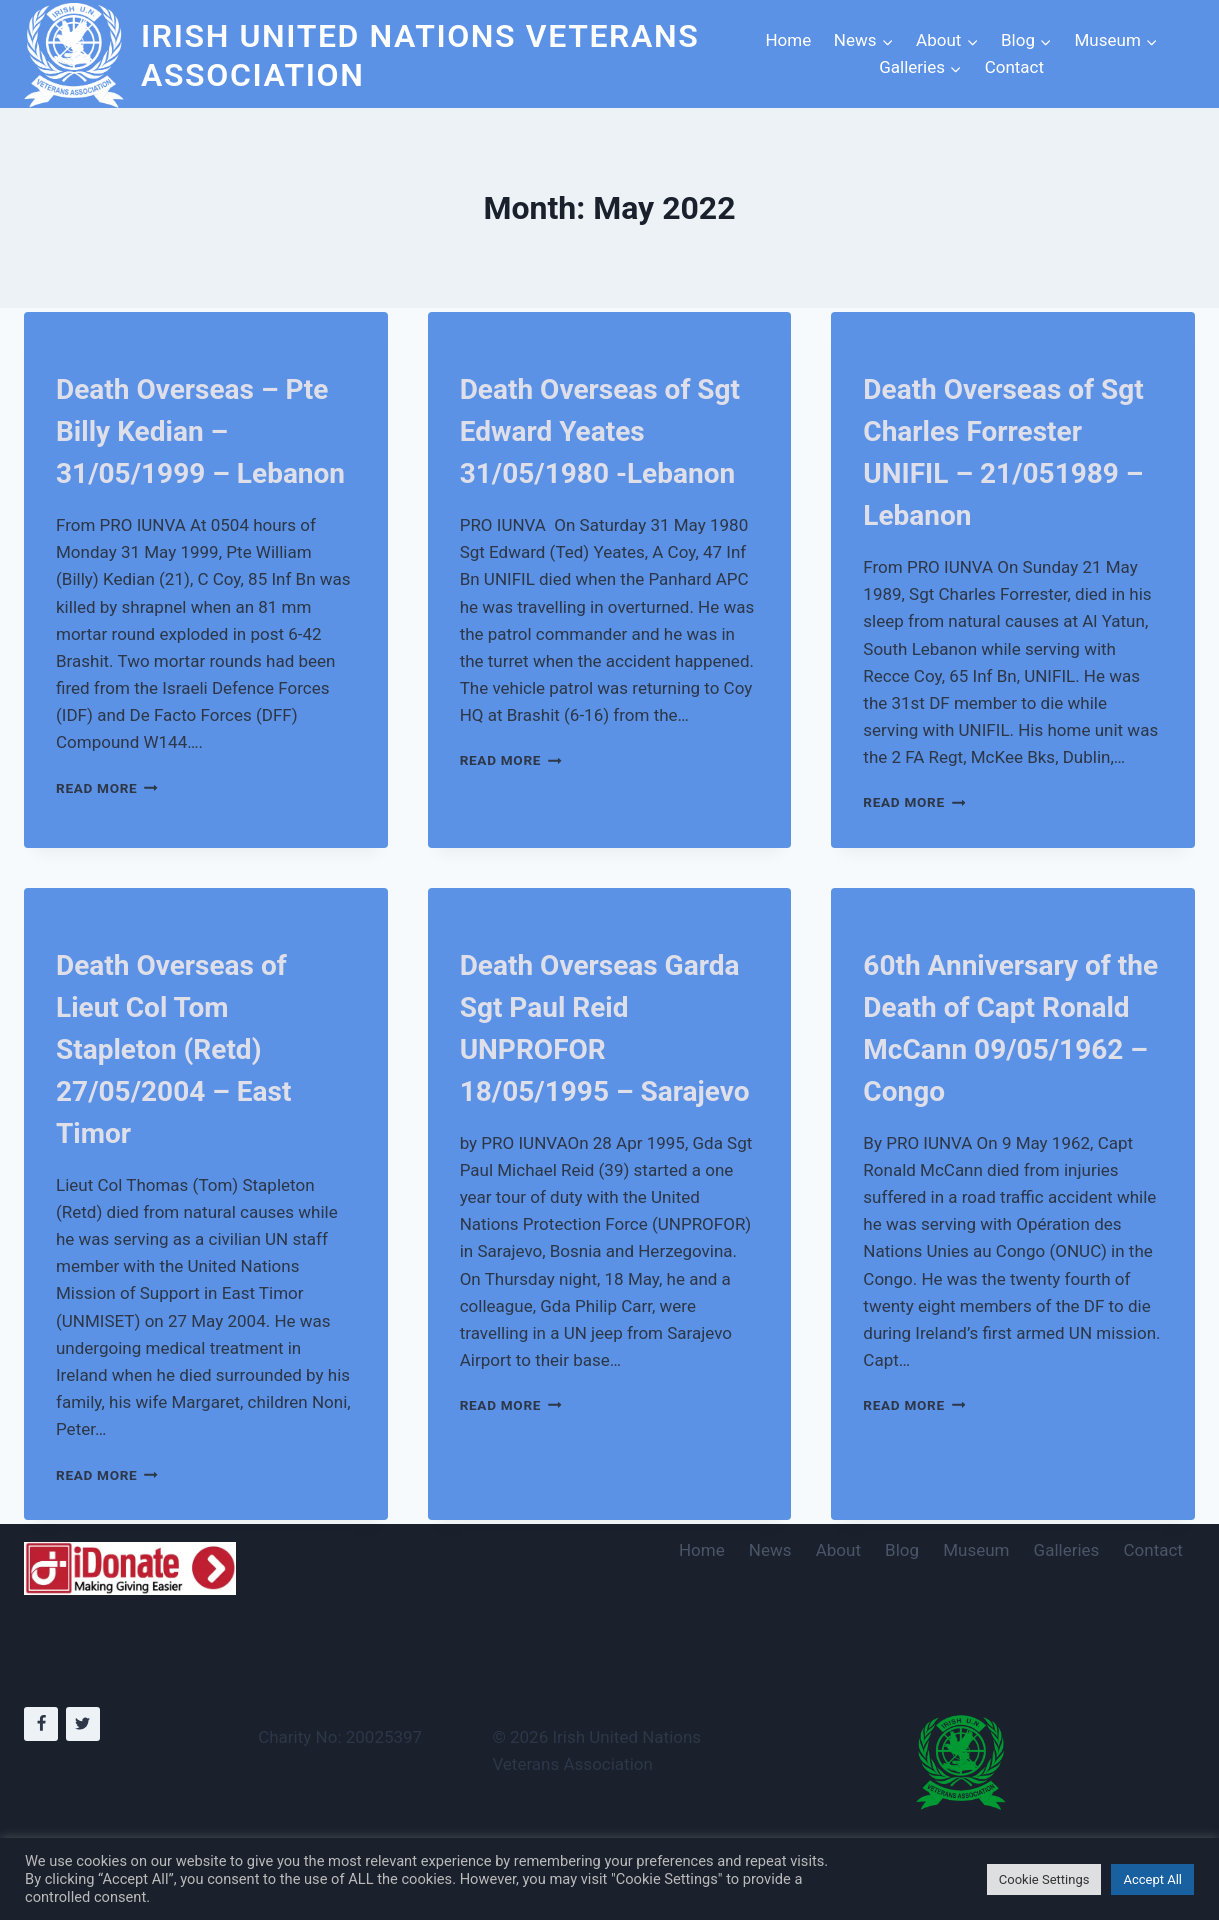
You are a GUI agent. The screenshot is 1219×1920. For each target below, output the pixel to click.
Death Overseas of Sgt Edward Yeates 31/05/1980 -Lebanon (600, 431)
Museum (976, 1550)
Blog (902, 1550)
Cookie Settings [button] (1044, 1879)
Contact (1014, 67)
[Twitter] (83, 1724)
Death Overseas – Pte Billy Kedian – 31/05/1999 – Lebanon (200, 431)
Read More (107, 788)
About (838, 1550)
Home (788, 40)
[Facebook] (41, 1724)
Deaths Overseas (114, 353)
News (770, 1550)
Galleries (1067, 1550)
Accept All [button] (1152, 1879)
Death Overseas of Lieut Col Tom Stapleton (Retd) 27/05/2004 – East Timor (173, 1049)
